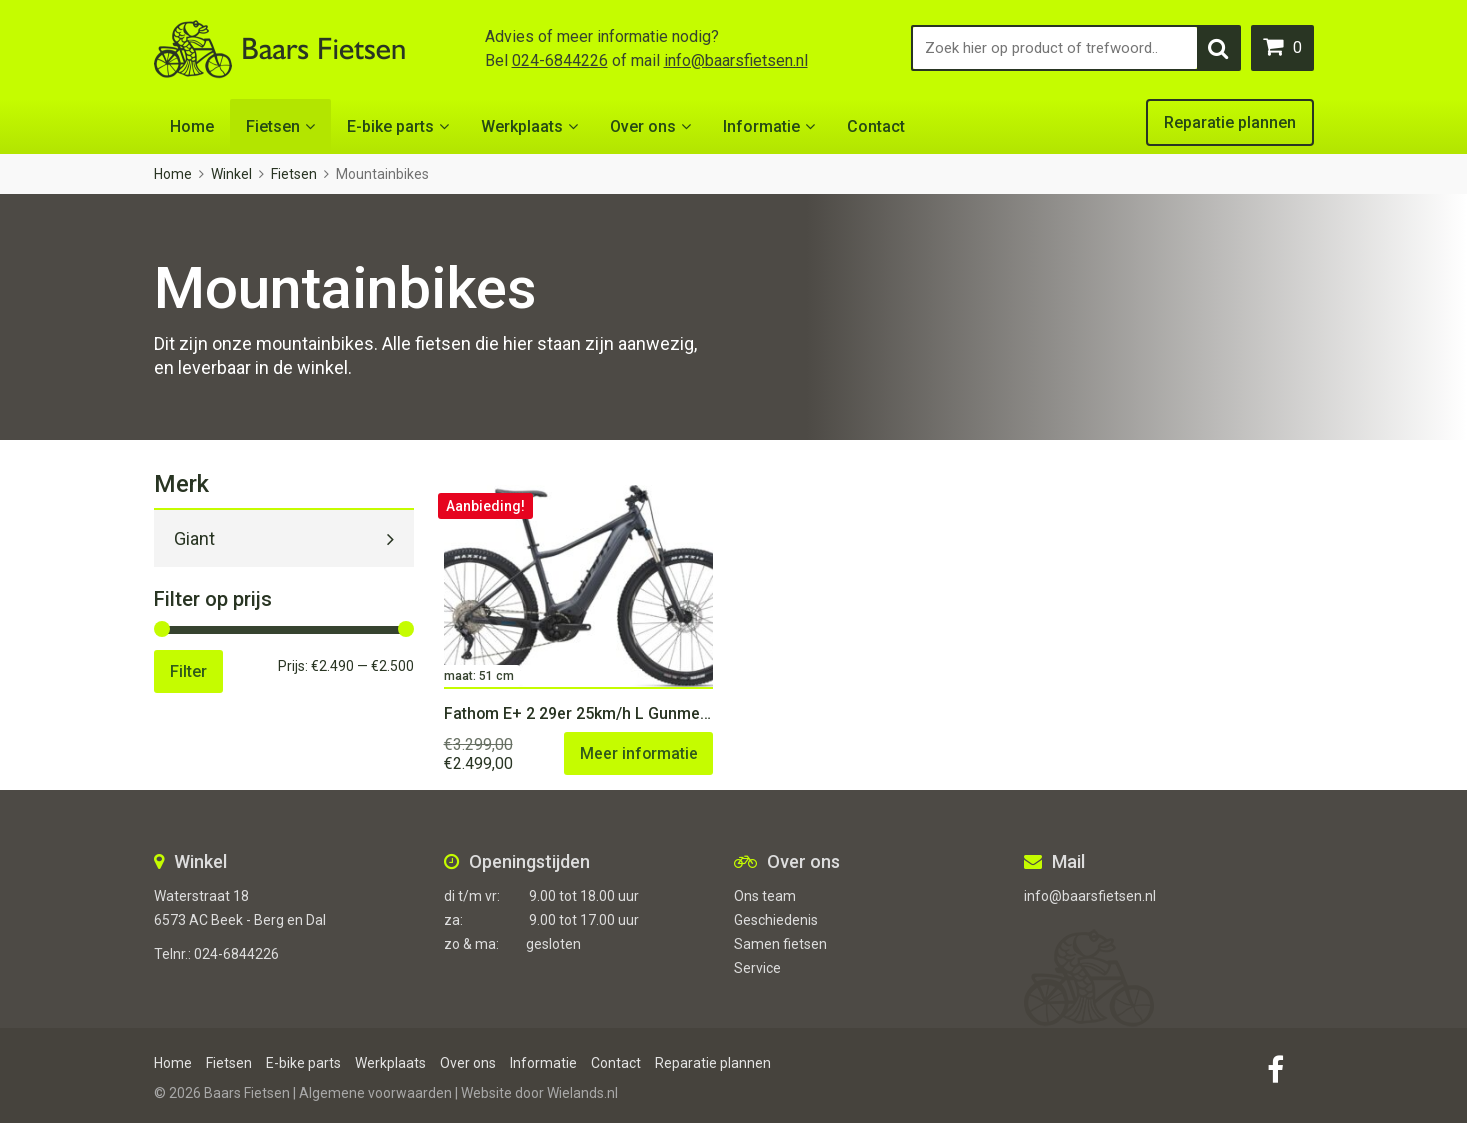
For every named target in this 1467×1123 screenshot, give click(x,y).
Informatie (761, 126)
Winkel (231, 174)
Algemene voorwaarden (375, 1093)
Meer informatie (637, 753)
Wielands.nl (582, 1093)
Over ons (643, 126)
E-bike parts (390, 126)
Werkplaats (522, 126)
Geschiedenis (776, 920)
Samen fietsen (780, 944)
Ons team (765, 896)
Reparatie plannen (1230, 122)
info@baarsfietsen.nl (736, 60)
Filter (188, 671)
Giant (194, 538)
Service (757, 968)
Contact (876, 126)
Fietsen (273, 126)
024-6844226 (560, 60)
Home (192, 126)
